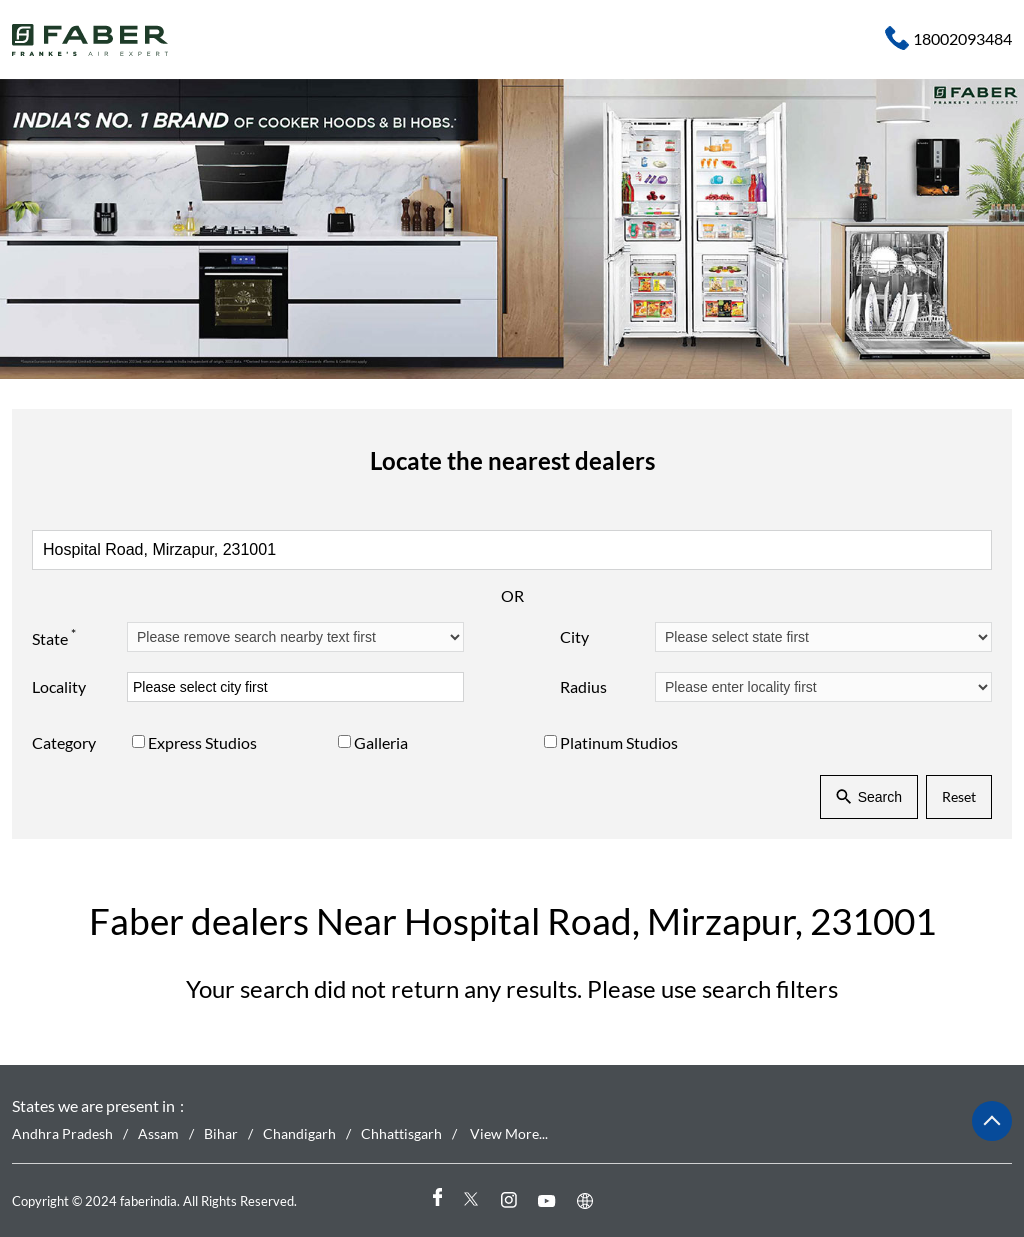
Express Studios (202, 742)
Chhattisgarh (401, 1133)
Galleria (381, 742)
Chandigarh (299, 1133)
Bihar (221, 1133)
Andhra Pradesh (62, 1133)
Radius (583, 686)
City (574, 636)
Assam (158, 1133)
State (54, 636)
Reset (959, 796)
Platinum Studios (619, 742)
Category (64, 742)
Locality (59, 686)
